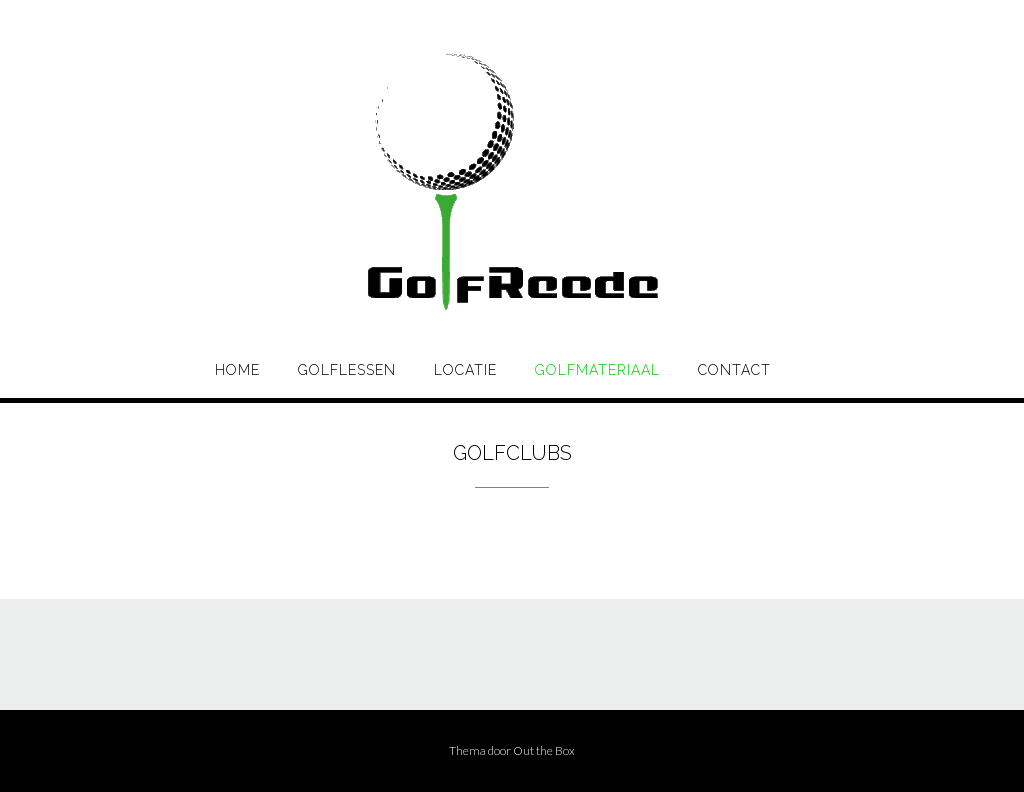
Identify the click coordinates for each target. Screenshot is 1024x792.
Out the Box (544, 750)
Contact (734, 370)
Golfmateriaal (597, 370)
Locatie (465, 370)
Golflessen (347, 370)
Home (237, 370)
